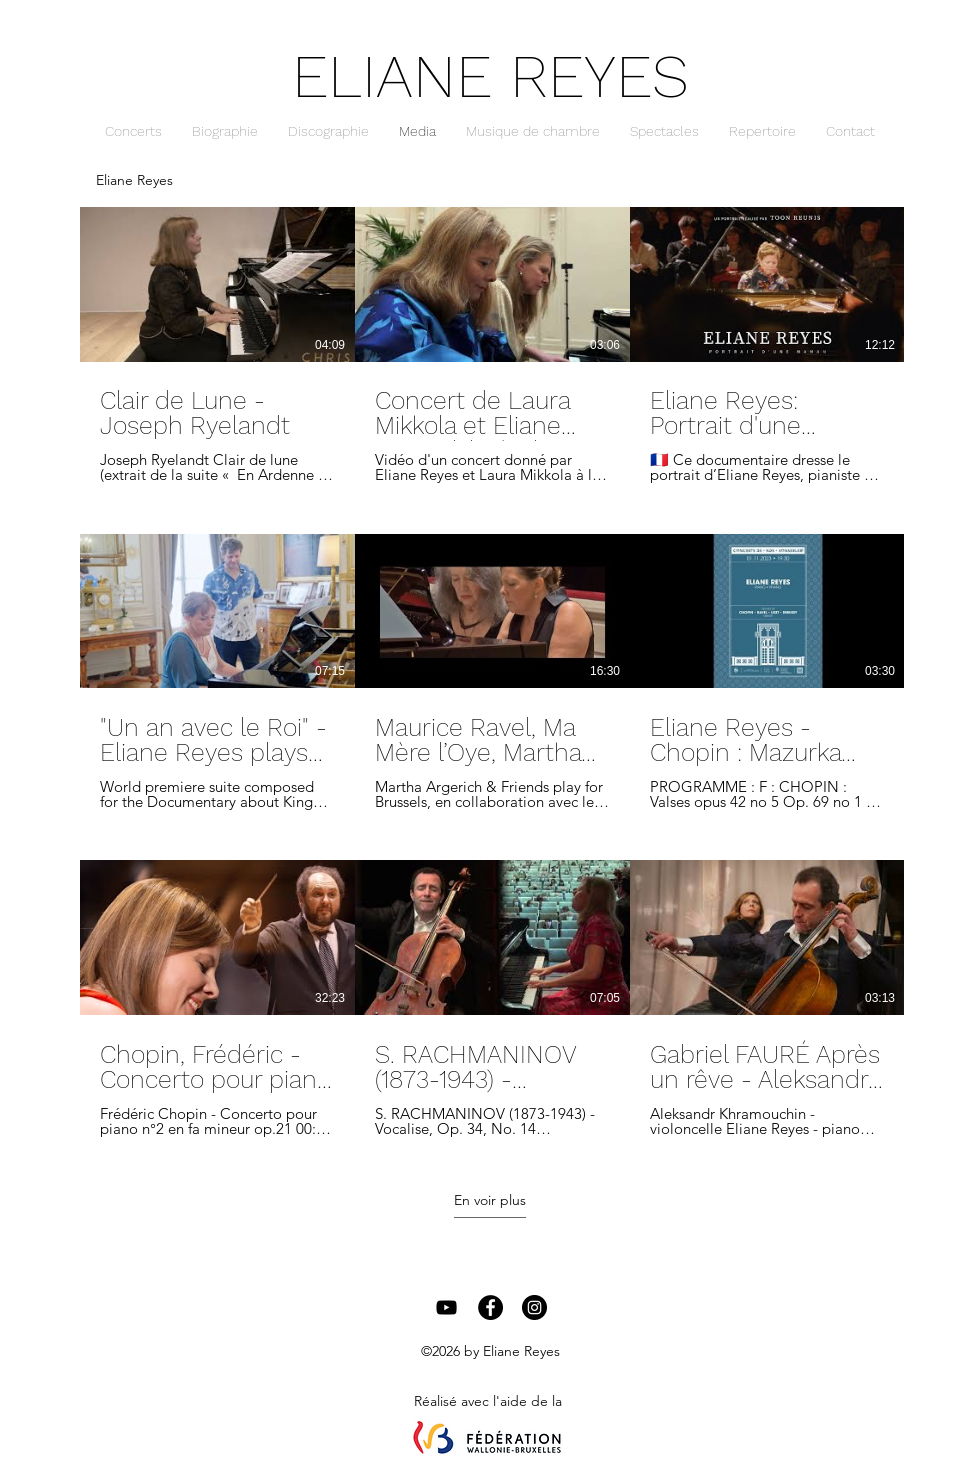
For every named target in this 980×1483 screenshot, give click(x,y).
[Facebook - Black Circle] (490, 1307)
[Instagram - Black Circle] (534, 1307)
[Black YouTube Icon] (446, 1307)
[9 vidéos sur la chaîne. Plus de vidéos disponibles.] (490, 672)
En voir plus (490, 1200)
